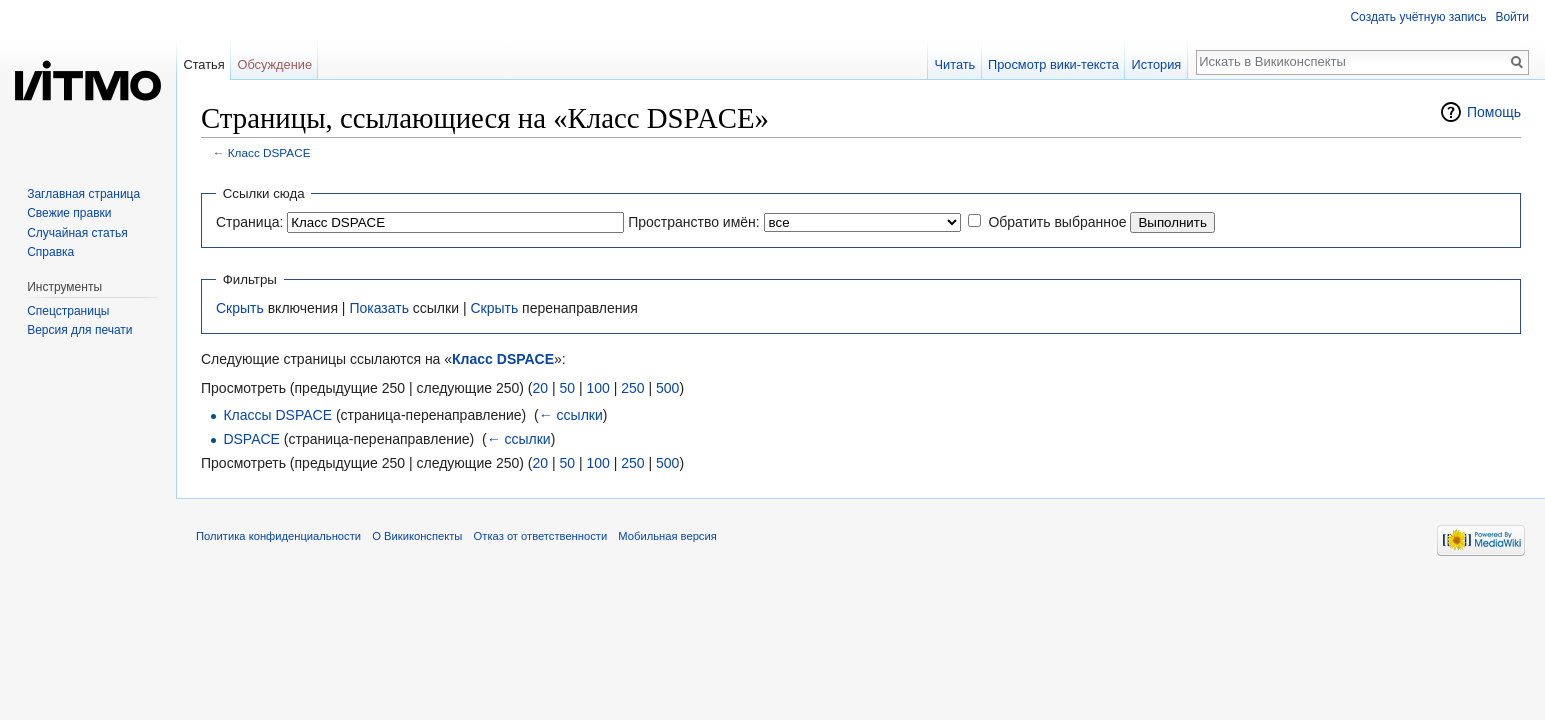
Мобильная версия (667, 536)
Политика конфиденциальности (278, 536)
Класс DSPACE (269, 152)
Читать (954, 64)
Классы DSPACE (277, 415)
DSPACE (251, 439)
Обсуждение (274, 64)
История (1157, 64)
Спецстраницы (68, 311)
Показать (379, 308)
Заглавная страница (83, 194)
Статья (203, 64)
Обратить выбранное (1057, 222)
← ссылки (571, 415)
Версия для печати (79, 330)
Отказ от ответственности (541, 536)
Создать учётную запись (1418, 17)
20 (540, 388)
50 (567, 388)
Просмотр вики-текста (1053, 64)
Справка (50, 252)
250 (632, 388)
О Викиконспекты (417, 536)
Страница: (249, 222)
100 (597, 388)
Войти (1512, 17)
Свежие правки (69, 213)
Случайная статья (77, 233)
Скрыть (240, 308)
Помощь (1494, 112)
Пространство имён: (694, 222)
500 (667, 388)
